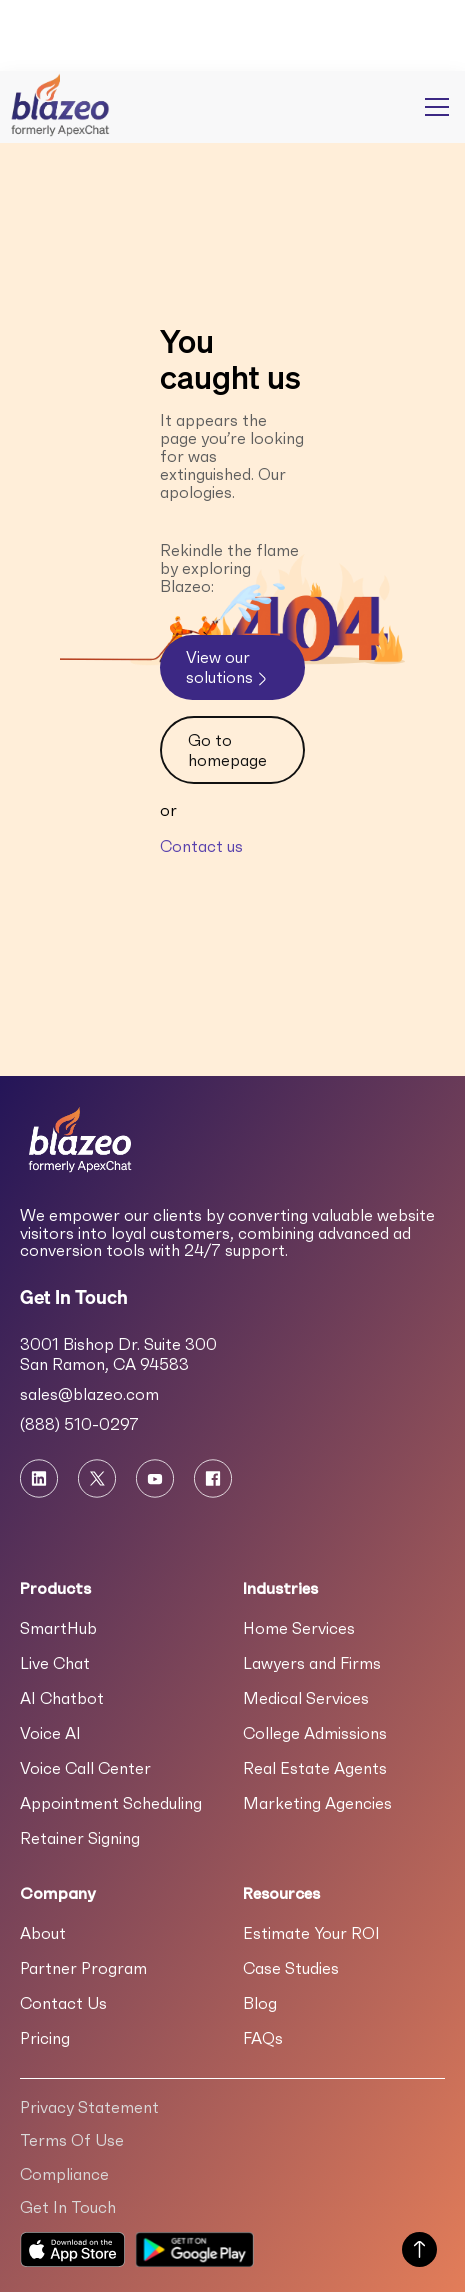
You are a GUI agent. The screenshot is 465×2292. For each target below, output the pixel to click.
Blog (260, 2003)
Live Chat (55, 1663)
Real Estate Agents (315, 1768)
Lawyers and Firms (312, 1663)
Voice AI (50, 1733)
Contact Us (63, 2003)
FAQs (263, 2038)
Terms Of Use (72, 2140)
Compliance (64, 2174)
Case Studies (291, 1968)
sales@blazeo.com (89, 1394)
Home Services (299, 1628)
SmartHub (58, 1628)
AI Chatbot (62, 1698)
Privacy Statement (89, 2107)
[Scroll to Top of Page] (419, 2251)
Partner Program (83, 1968)
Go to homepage (227, 750)
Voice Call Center (85, 1768)
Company (58, 1893)
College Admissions (315, 1733)
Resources (281, 1893)
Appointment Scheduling (111, 1803)
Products (55, 1588)
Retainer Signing (80, 1838)
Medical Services (306, 1698)
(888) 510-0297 (79, 1424)
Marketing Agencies (317, 1803)
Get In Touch (68, 2207)
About (43, 1933)
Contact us (201, 846)
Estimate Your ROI (311, 1933)
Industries (280, 1588)
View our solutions (228, 667)
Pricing (45, 2038)
